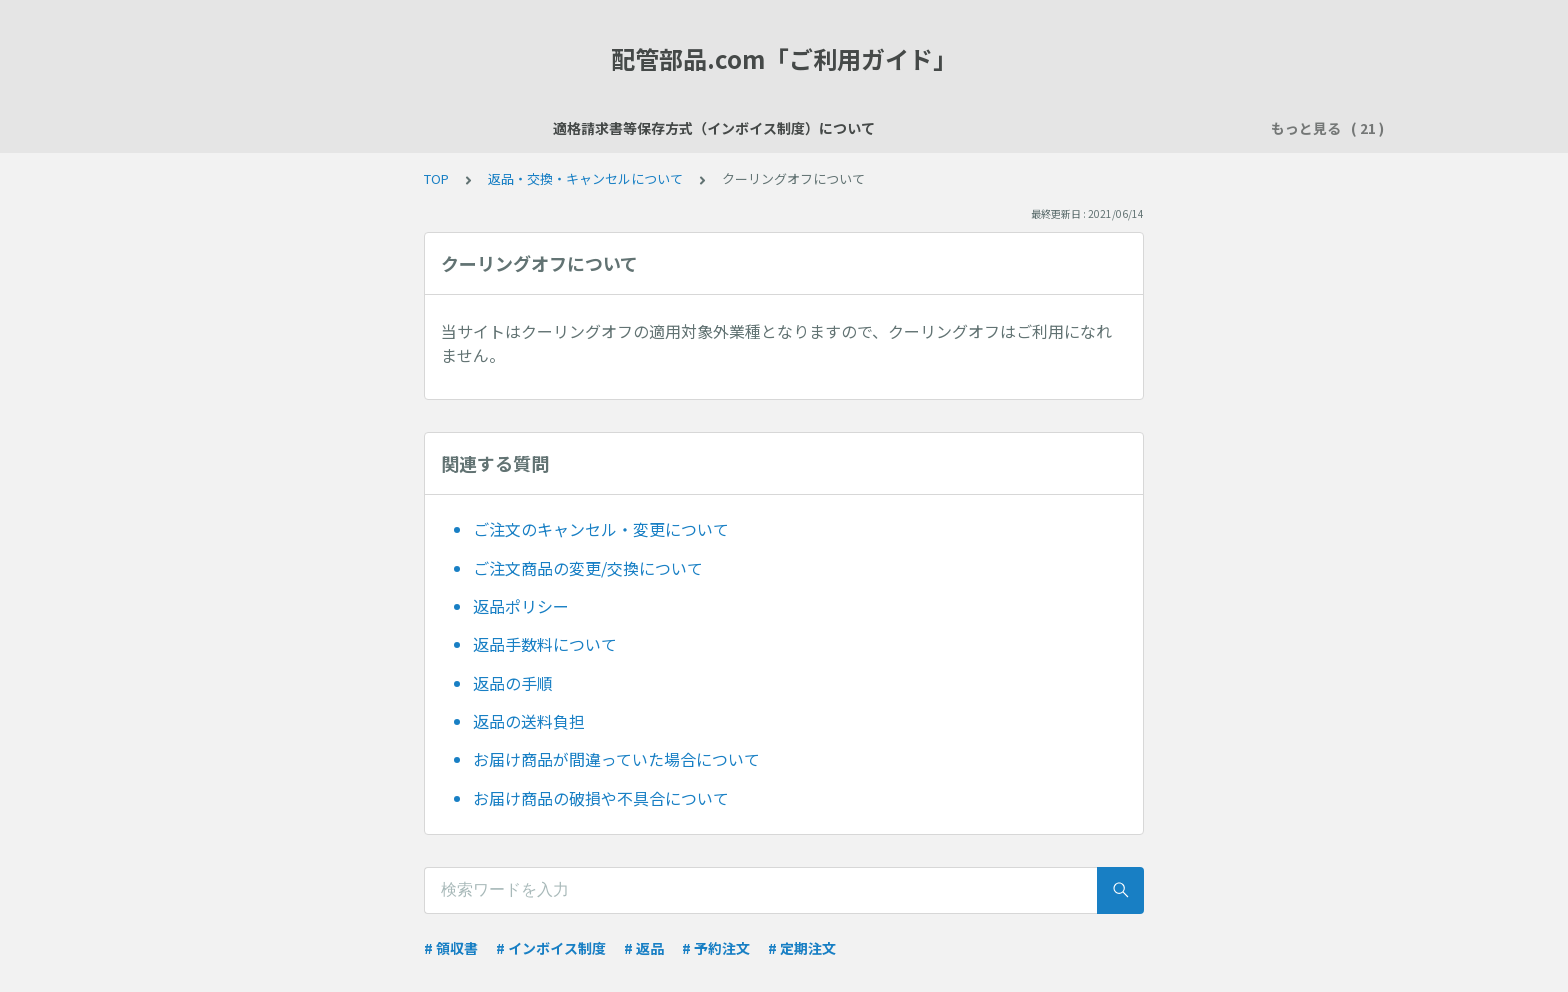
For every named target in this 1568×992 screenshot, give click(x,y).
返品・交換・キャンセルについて (585, 178)
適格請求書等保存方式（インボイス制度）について (406, 128)
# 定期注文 (802, 948)
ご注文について (784, 128)
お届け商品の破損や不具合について (601, 798)
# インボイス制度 (551, 948)
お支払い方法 (903, 128)
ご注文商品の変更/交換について (588, 568)
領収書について (1134, 128)
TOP (436, 178)
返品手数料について (545, 644)
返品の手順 (513, 683)
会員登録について (651, 128)
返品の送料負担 (529, 721)
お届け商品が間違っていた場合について (616, 759)
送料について (1015, 128)
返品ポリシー (521, 606)
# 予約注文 (716, 948)
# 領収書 (451, 948)
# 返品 (644, 948)
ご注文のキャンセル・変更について (601, 529)
